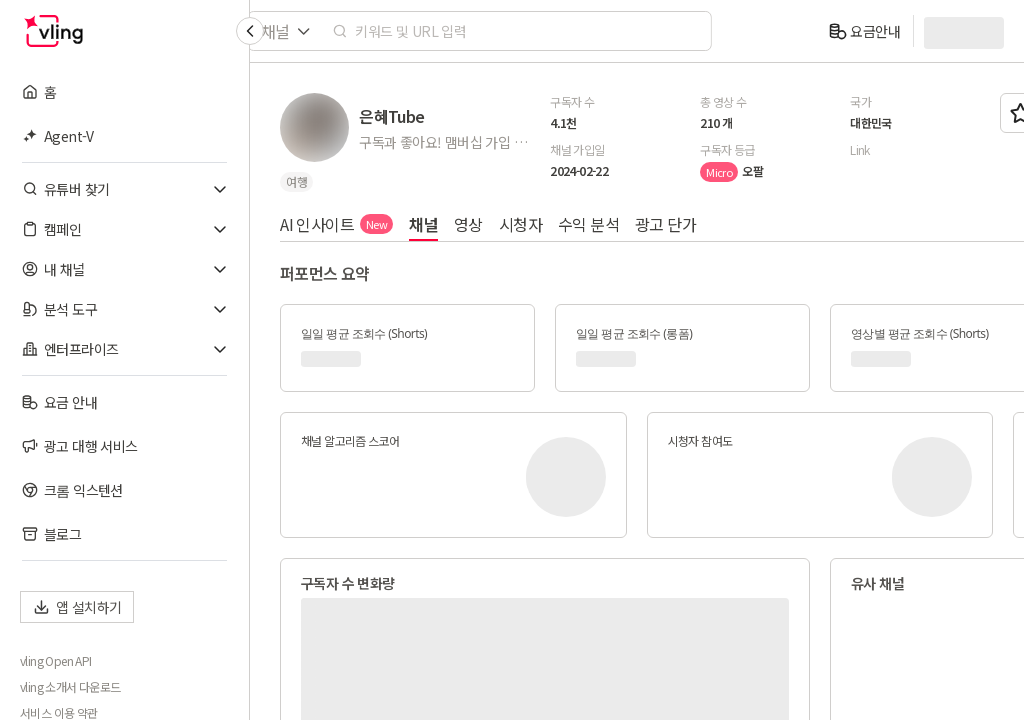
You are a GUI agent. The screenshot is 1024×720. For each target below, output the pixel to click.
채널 (423, 224)
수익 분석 (588, 224)
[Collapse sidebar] (250, 31)
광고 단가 (665, 224)
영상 (468, 224)
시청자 (520, 224)
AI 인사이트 (336, 224)
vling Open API (56, 661)
